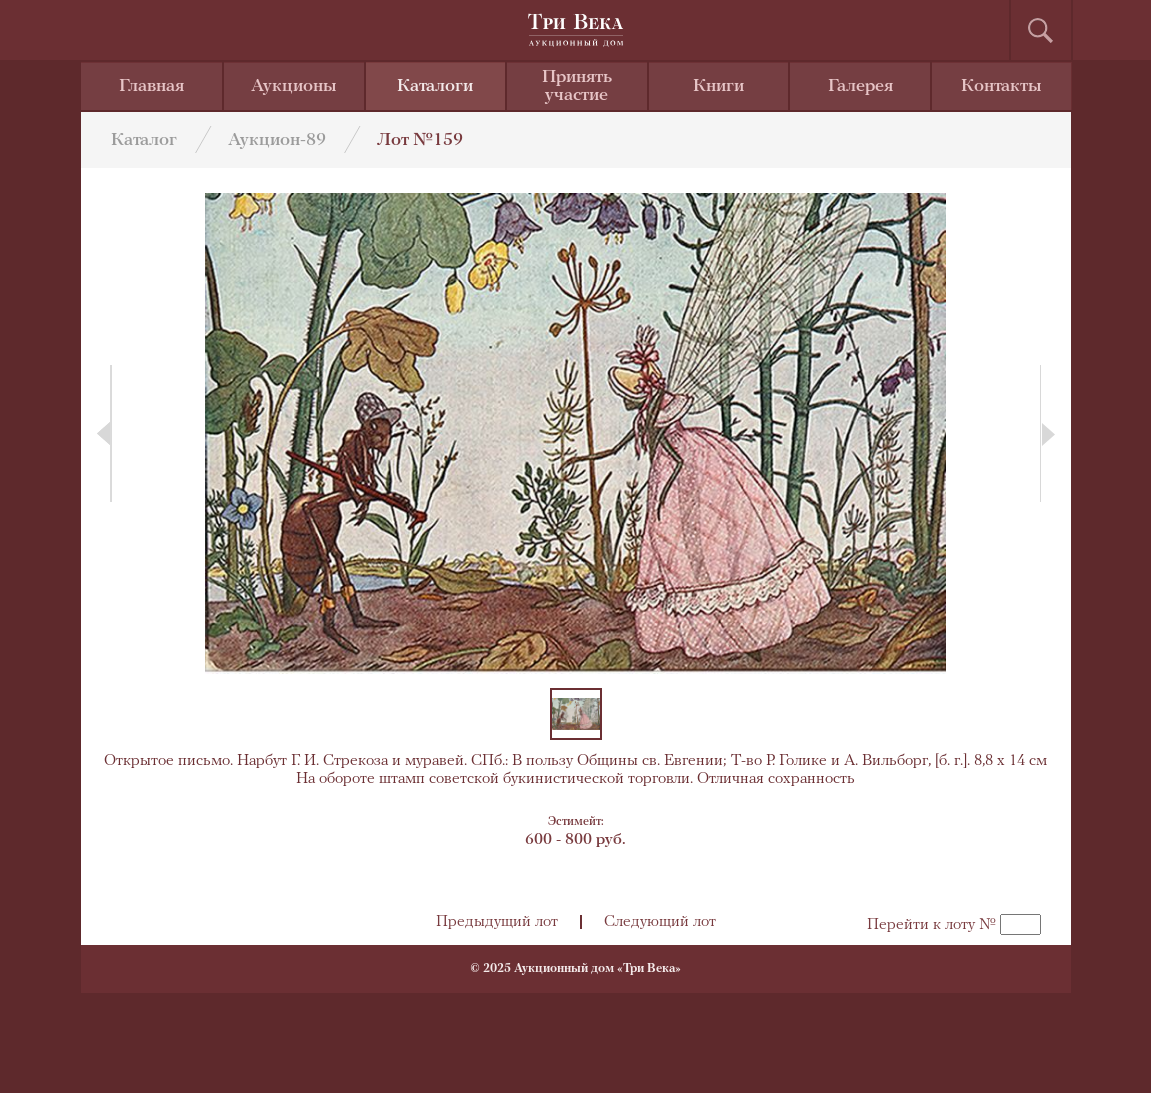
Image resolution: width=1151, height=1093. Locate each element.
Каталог (144, 140)
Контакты (1001, 86)
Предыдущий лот (497, 922)
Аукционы (294, 86)
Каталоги (435, 86)
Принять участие (577, 86)
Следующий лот (660, 922)
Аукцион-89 (277, 140)
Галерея (860, 86)
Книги (718, 86)
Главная (151, 86)
